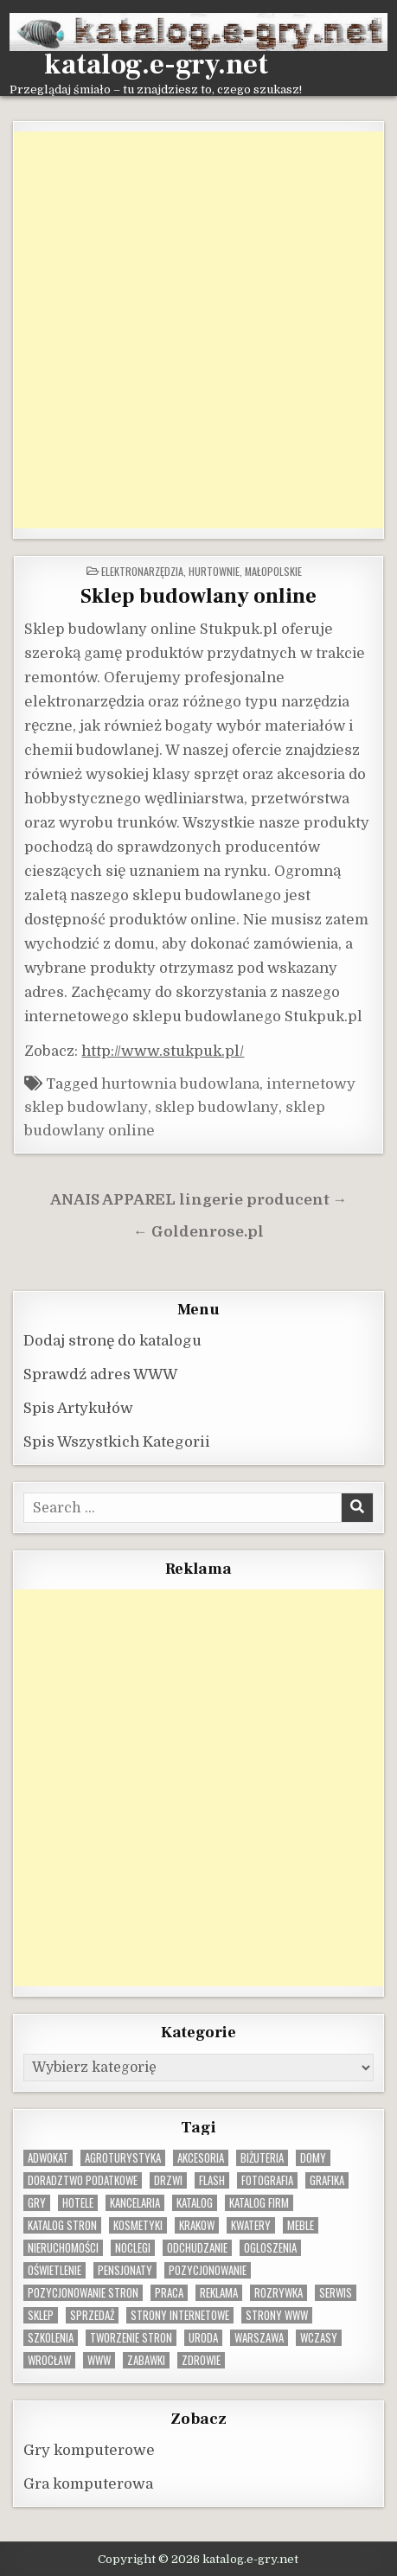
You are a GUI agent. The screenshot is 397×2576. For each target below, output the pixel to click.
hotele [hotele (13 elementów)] (77, 2203)
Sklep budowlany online (198, 596)
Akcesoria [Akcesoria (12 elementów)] (200, 2158)
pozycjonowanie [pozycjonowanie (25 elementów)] (208, 2270)
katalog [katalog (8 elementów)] (194, 2203)
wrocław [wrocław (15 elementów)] (49, 2360)
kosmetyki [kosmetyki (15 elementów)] (138, 2225)
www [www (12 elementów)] (99, 2360)
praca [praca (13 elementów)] (169, 2293)
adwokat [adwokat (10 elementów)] (48, 2158)
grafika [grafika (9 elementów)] (327, 2180)
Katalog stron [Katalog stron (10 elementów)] (62, 2225)
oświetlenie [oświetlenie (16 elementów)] (54, 2270)
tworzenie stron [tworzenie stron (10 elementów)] (131, 2338)
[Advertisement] (198, 329)
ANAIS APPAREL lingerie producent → (199, 1200)
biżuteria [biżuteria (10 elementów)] (262, 2158)
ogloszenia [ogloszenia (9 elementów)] (270, 2248)
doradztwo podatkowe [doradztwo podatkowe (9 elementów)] (83, 2180)
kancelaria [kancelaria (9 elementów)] (135, 2203)
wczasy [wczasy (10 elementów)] (318, 2338)
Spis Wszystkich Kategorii (116, 1442)
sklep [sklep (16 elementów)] (41, 2315)
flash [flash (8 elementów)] (212, 2180)
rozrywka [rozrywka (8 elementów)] (278, 2293)
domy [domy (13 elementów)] (313, 2158)
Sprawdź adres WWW (100, 1374)
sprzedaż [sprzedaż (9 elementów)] (92, 2315)
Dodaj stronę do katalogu (112, 1341)
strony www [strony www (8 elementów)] (277, 2315)
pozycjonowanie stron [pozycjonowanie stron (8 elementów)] (83, 2293)
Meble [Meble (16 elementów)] (300, 2225)
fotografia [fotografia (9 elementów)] (267, 2180)
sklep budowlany (217, 1107)
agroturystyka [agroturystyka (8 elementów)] (123, 2158)
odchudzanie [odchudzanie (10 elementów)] (197, 2248)
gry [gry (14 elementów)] (37, 2203)
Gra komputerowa (88, 2484)
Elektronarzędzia (142, 571)
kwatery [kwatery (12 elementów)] (251, 2225)
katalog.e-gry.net (156, 65)
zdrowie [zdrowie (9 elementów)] (201, 2360)
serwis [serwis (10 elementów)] (335, 2293)
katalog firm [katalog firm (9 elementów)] (259, 2203)
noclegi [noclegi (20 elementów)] (132, 2248)
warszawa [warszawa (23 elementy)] (259, 2338)
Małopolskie (273, 571)
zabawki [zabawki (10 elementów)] (146, 2360)
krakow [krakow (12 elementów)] (197, 2225)
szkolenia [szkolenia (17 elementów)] (51, 2338)
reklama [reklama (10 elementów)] (219, 2293)
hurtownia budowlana (180, 1084)
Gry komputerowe (89, 2450)
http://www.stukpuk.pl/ (162, 1051)
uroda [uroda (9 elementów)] (203, 2338)
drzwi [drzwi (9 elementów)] (168, 2180)
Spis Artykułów (78, 1408)
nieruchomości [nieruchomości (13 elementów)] (63, 2248)
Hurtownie (214, 571)
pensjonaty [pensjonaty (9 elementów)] (125, 2270)
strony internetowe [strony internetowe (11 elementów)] (180, 2315)
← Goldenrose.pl (198, 1232)
